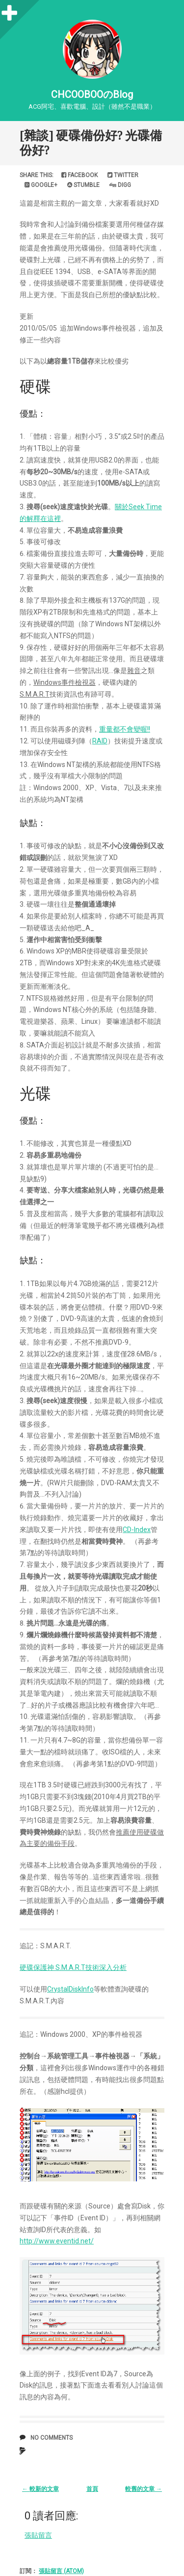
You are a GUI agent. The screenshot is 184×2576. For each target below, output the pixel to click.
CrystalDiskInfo (70, 1989)
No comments (51, 2437)
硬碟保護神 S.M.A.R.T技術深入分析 (73, 1967)
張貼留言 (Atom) (61, 2571)
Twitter (122, 175)
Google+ (41, 185)
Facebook (79, 175)
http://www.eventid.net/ (57, 2241)
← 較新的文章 (40, 2488)
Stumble (83, 185)
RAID (99, 741)
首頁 (92, 2488)
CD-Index (137, 1529)
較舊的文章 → (143, 2488)
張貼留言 (38, 2535)
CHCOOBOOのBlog (92, 94)
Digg (120, 185)
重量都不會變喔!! (124, 729)
